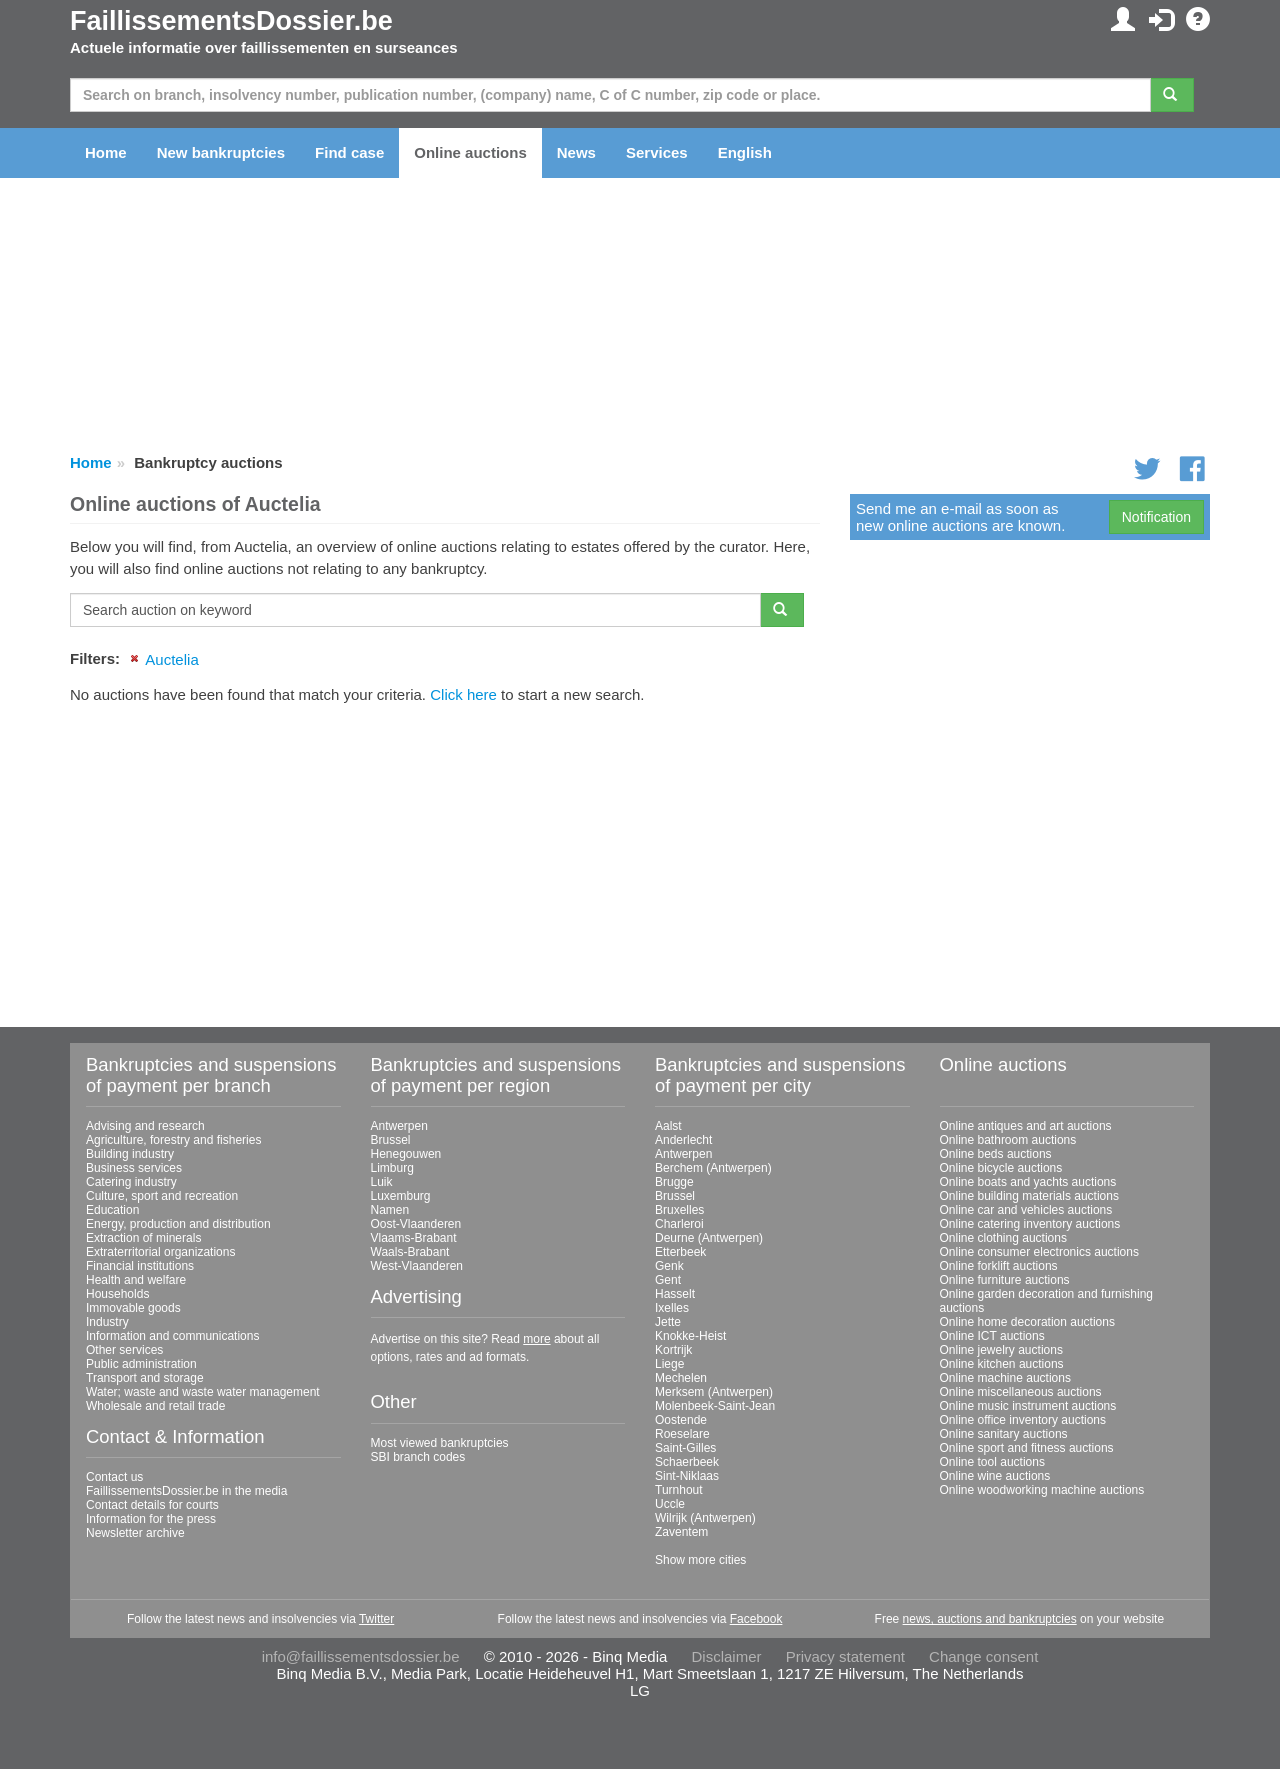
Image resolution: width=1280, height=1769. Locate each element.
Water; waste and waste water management (203, 1392)
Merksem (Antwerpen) (714, 1392)
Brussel (391, 1140)
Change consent (983, 1656)
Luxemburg (401, 1196)
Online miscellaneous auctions (1021, 1392)
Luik (382, 1182)
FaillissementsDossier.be (231, 21)
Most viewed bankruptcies (440, 1443)
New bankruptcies (221, 152)
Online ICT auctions (992, 1336)
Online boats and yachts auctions (1028, 1182)
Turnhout (679, 1490)
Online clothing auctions (1003, 1238)
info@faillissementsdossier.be (361, 1656)
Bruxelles (679, 1210)
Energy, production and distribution (178, 1224)
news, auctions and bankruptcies (990, 1619)
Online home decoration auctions (1027, 1322)
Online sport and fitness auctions (1027, 1448)
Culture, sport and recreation (162, 1196)
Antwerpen (399, 1126)
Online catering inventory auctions (1030, 1224)
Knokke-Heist (690, 1336)
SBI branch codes (418, 1457)
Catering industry (131, 1182)
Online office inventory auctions (1023, 1420)
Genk (669, 1266)
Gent (668, 1280)
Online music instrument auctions (1028, 1406)
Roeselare (682, 1434)
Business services (134, 1168)
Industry (107, 1322)
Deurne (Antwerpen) (709, 1238)
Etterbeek (680, 1252)
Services (657, 152)
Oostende (681, 1420)
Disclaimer (727, 1656)
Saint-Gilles (685, 1448)
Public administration (141, 1364)
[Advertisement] (445, 858)
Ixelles (672, 1308)
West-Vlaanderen (417, 1266)
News (576, 152)
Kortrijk (673, 1350)
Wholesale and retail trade (155, 1406)
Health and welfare (136, 1280)
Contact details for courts (152, 1505)
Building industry (130, 1154)
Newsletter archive (135, 1533)
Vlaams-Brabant (414, 1238)
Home (106, 152)
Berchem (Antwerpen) (713, 1168)
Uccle (670, 1504)
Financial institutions (140, 1266)
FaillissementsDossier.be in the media (186, 1491)
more (536, 1339)
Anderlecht (683, 1140)
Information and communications (172, 1336)
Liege (669, 1364)
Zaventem (681, 1532)
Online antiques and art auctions (1026, 1126)
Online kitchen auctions (1002, 1364)
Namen (390, 1210)
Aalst (668, 1126)
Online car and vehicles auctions (1026, 1210)
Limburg (392, 1168)
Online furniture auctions (1005, 1280)
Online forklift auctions (999, 1266)
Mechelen (681, 1378)
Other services (124, 1350)
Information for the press (151, 1519)
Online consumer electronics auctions (1039, 1252)
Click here (463, 694)
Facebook (756, 1619)
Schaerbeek (687, 1462)
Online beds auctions (996, 1154)
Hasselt (675, 1294)
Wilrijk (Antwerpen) (705, 1518)
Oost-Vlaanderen (416, 1224)
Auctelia (171, 659)
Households (117, 1294)
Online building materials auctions (1029, 1196)
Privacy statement (845, 1656)
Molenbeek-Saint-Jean (715, 1406)
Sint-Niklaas (687, 1476)
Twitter (376, 1619)
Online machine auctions (1005, 1378)
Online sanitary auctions (1004, 1434)
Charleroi (679, 1224)
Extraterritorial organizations (160, 1252)
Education (112, 1210)
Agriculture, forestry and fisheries (173, 1140)
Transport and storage (145, 1378)
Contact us (114, 1477)
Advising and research (145, 1126)
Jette (668, 1322)
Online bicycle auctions (1001, 1168)
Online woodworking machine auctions (1042, 1490)
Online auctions (470, 152)
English (745, 152)
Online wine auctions (995, 1476)
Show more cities (700, 1560)
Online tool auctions (992, 1462)
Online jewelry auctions (1001, 1350)
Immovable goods (133, 1308)
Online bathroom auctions (1008, 1140)
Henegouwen (406, 1154)
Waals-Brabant (410, 1252)
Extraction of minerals (143, 1238)
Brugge (674, 1182)
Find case (349, 152)
